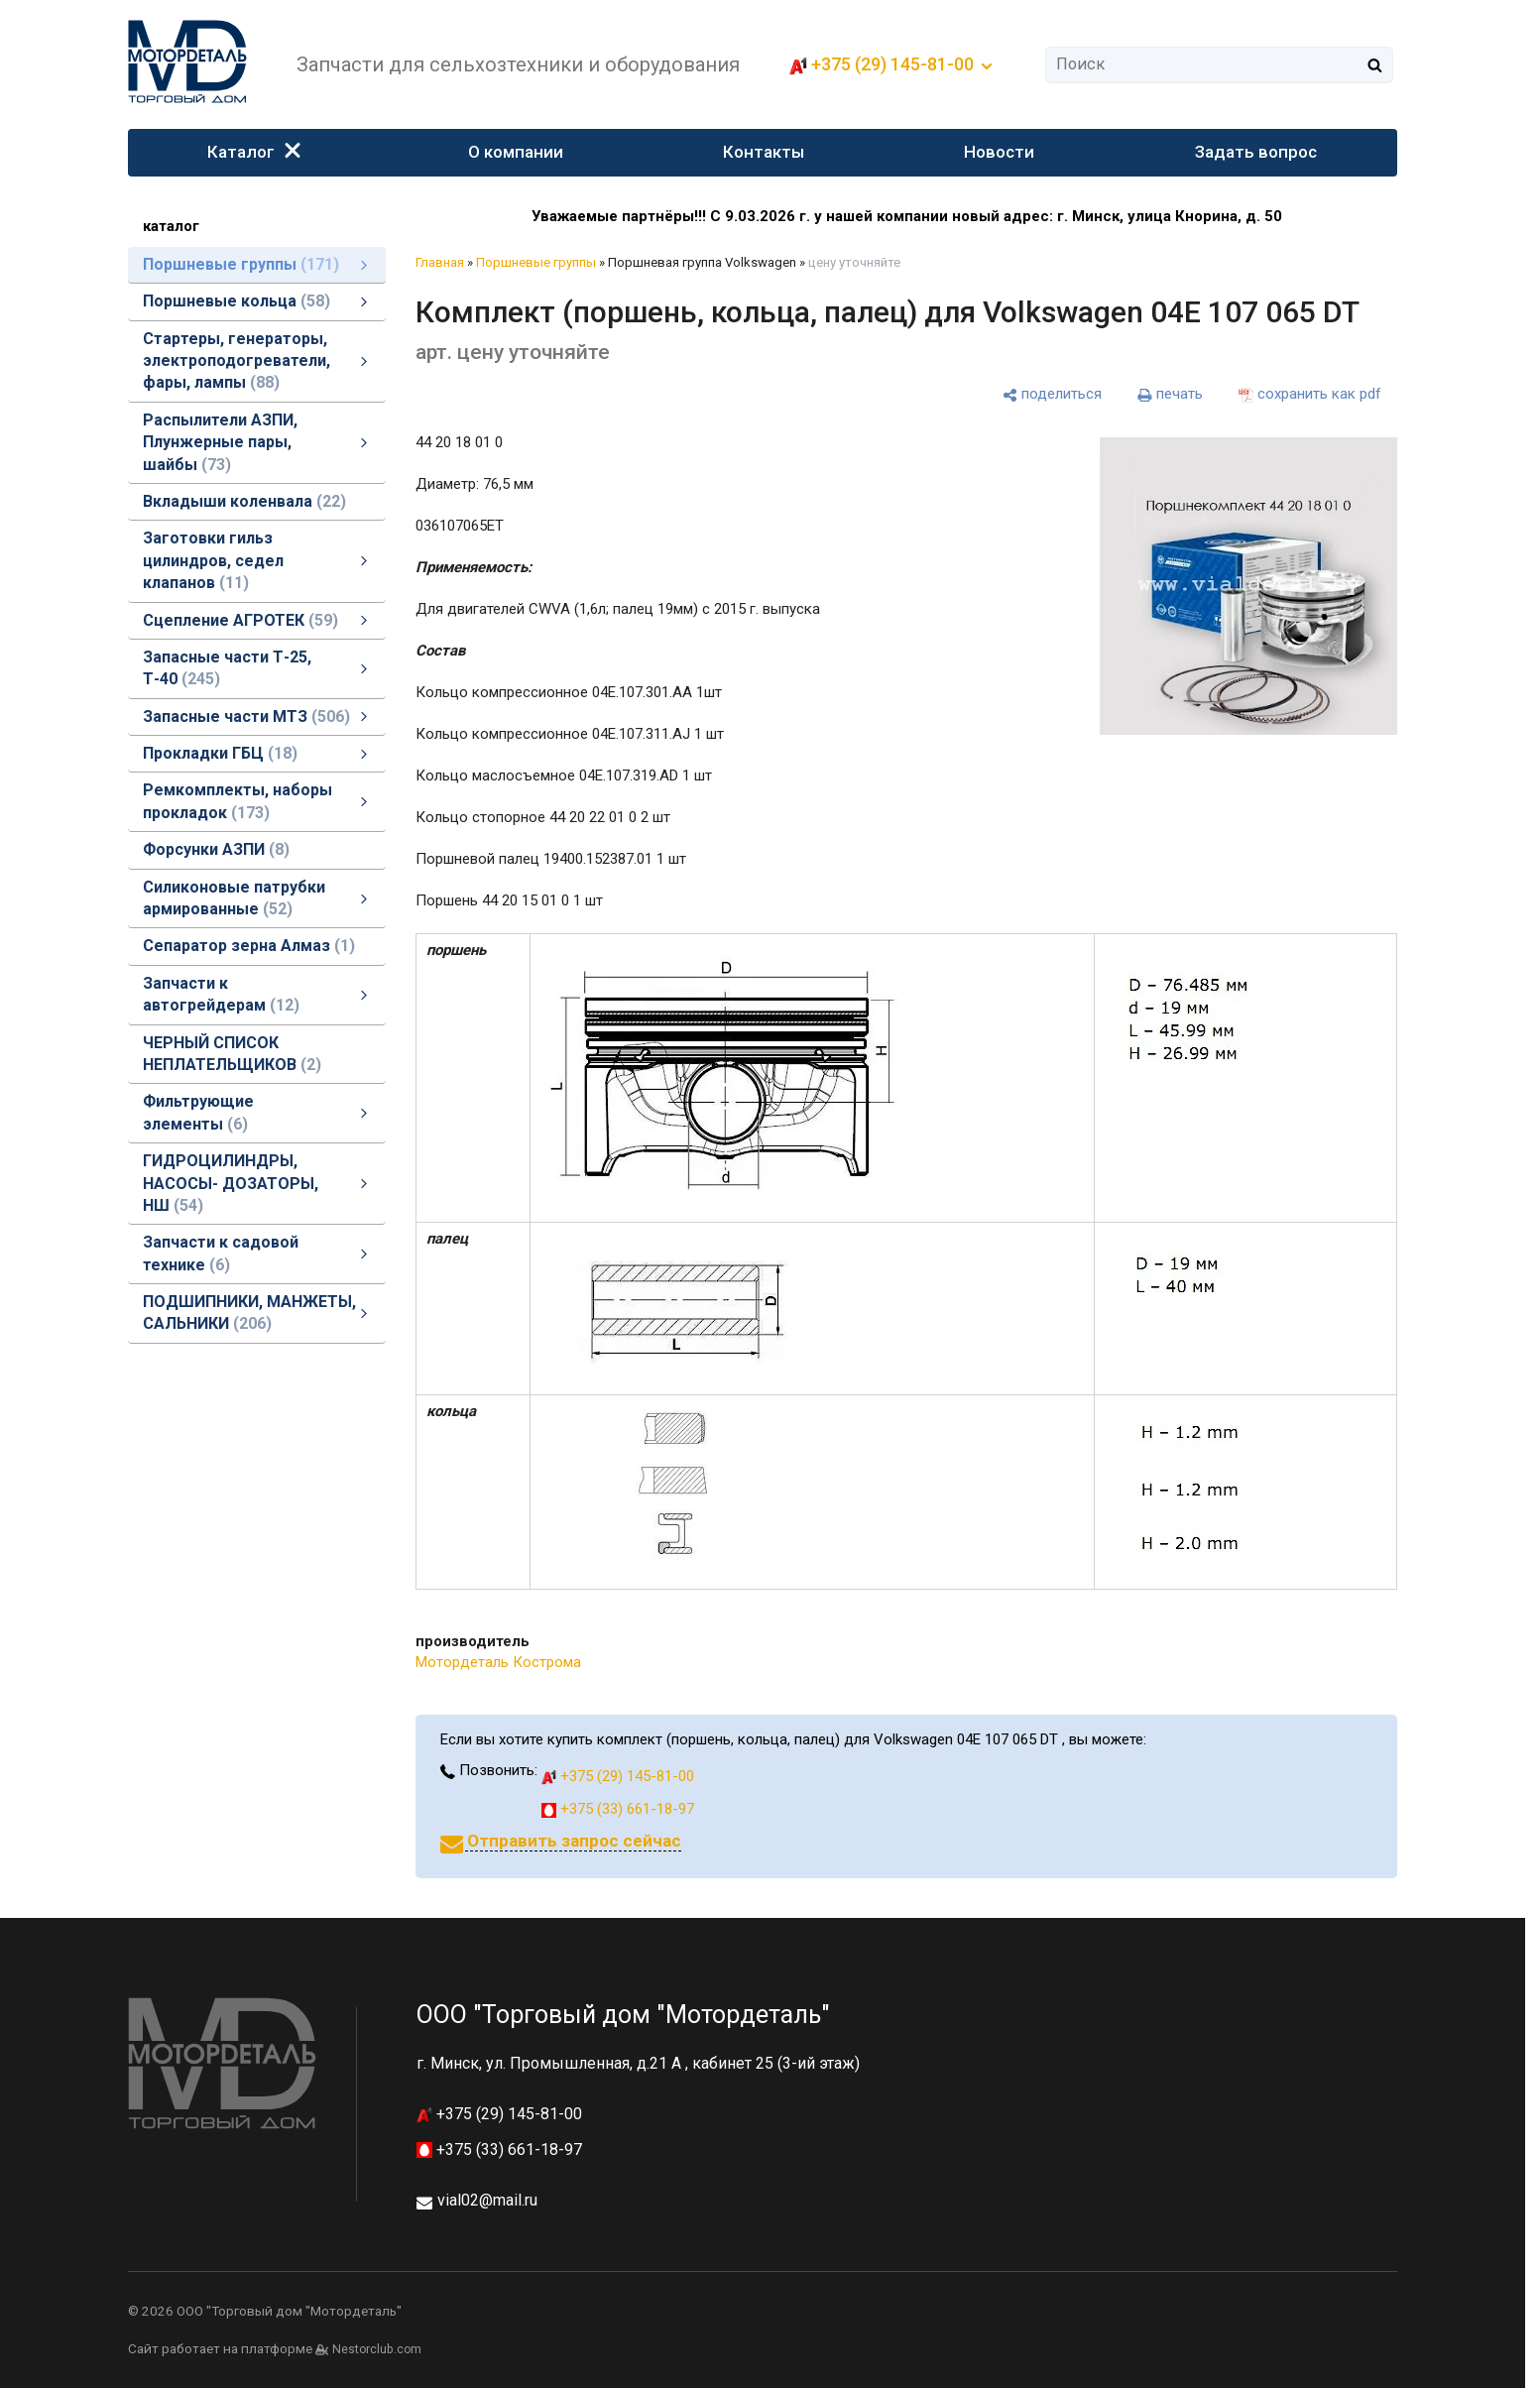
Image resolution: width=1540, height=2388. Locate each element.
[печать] (1170, 395)
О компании (515, 152)
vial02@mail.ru (487, 2200)
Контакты (764, 152)
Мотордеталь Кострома (498, 1662)
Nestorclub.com (376, 2349)
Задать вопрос (1256, 152)
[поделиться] (1052, 395)
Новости (1000, 152)
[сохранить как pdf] (1310, 395)
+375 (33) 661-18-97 (617, 1809)
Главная (439, 262)
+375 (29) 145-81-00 (892, 64)
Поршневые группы (536, 262)
